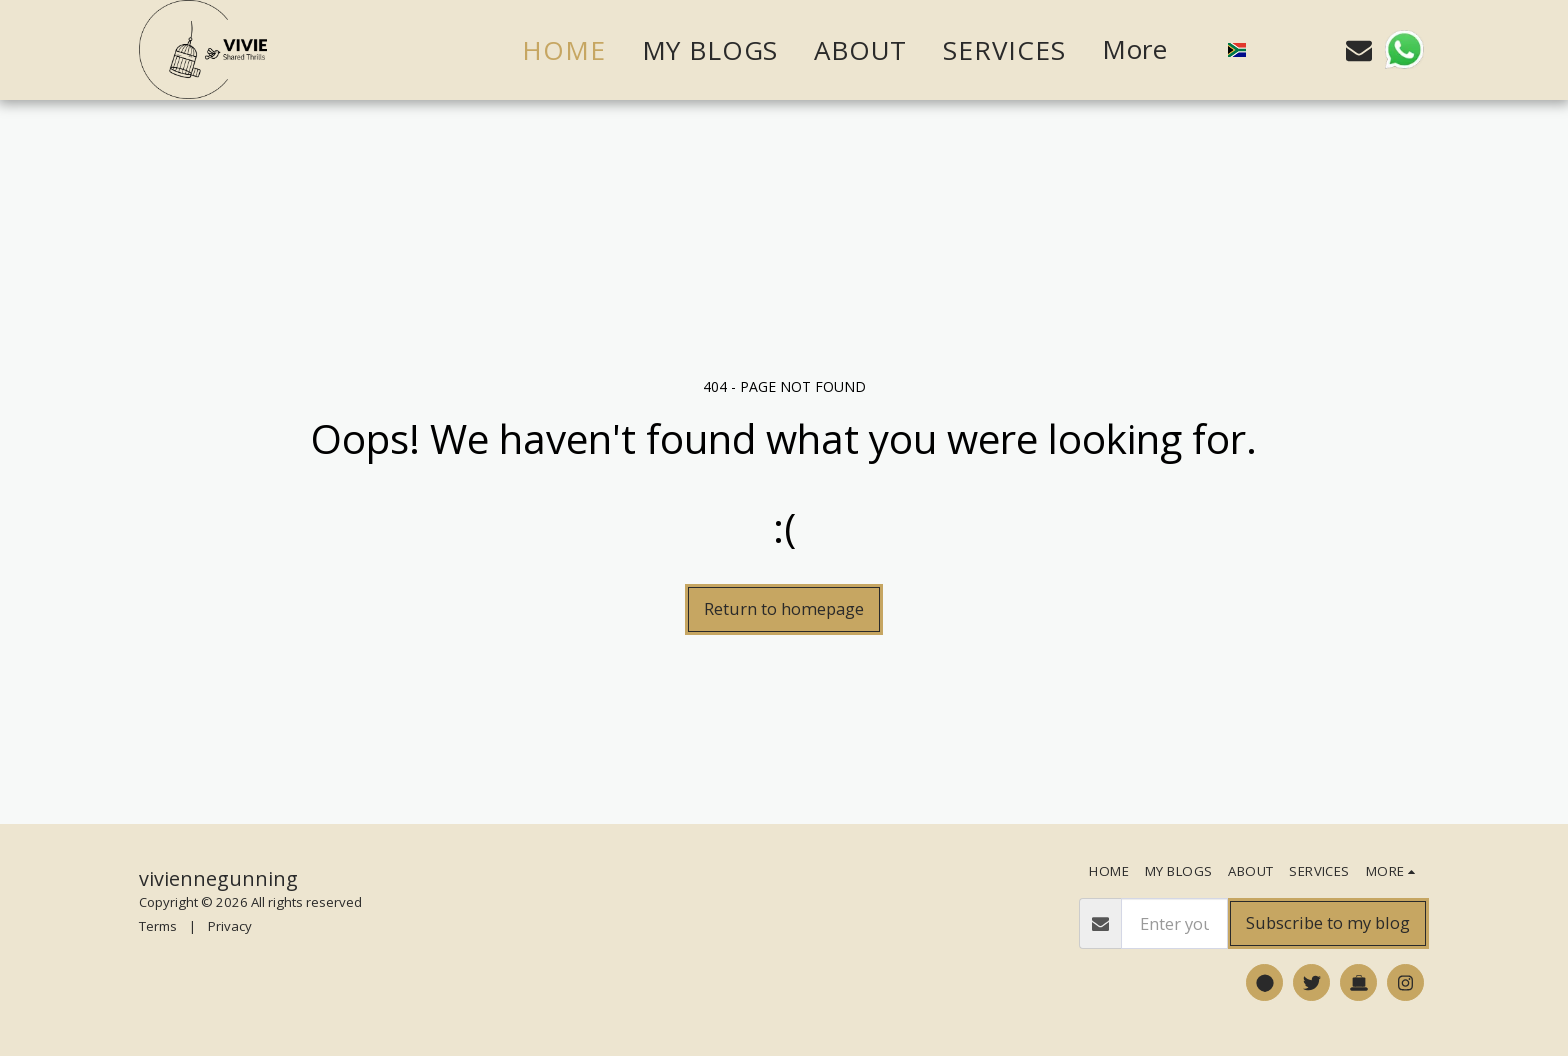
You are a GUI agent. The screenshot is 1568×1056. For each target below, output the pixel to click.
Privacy (230, 926)
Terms (158, 926)
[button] (1275, 50)
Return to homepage (784, 608)
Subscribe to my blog (1328, 922)
